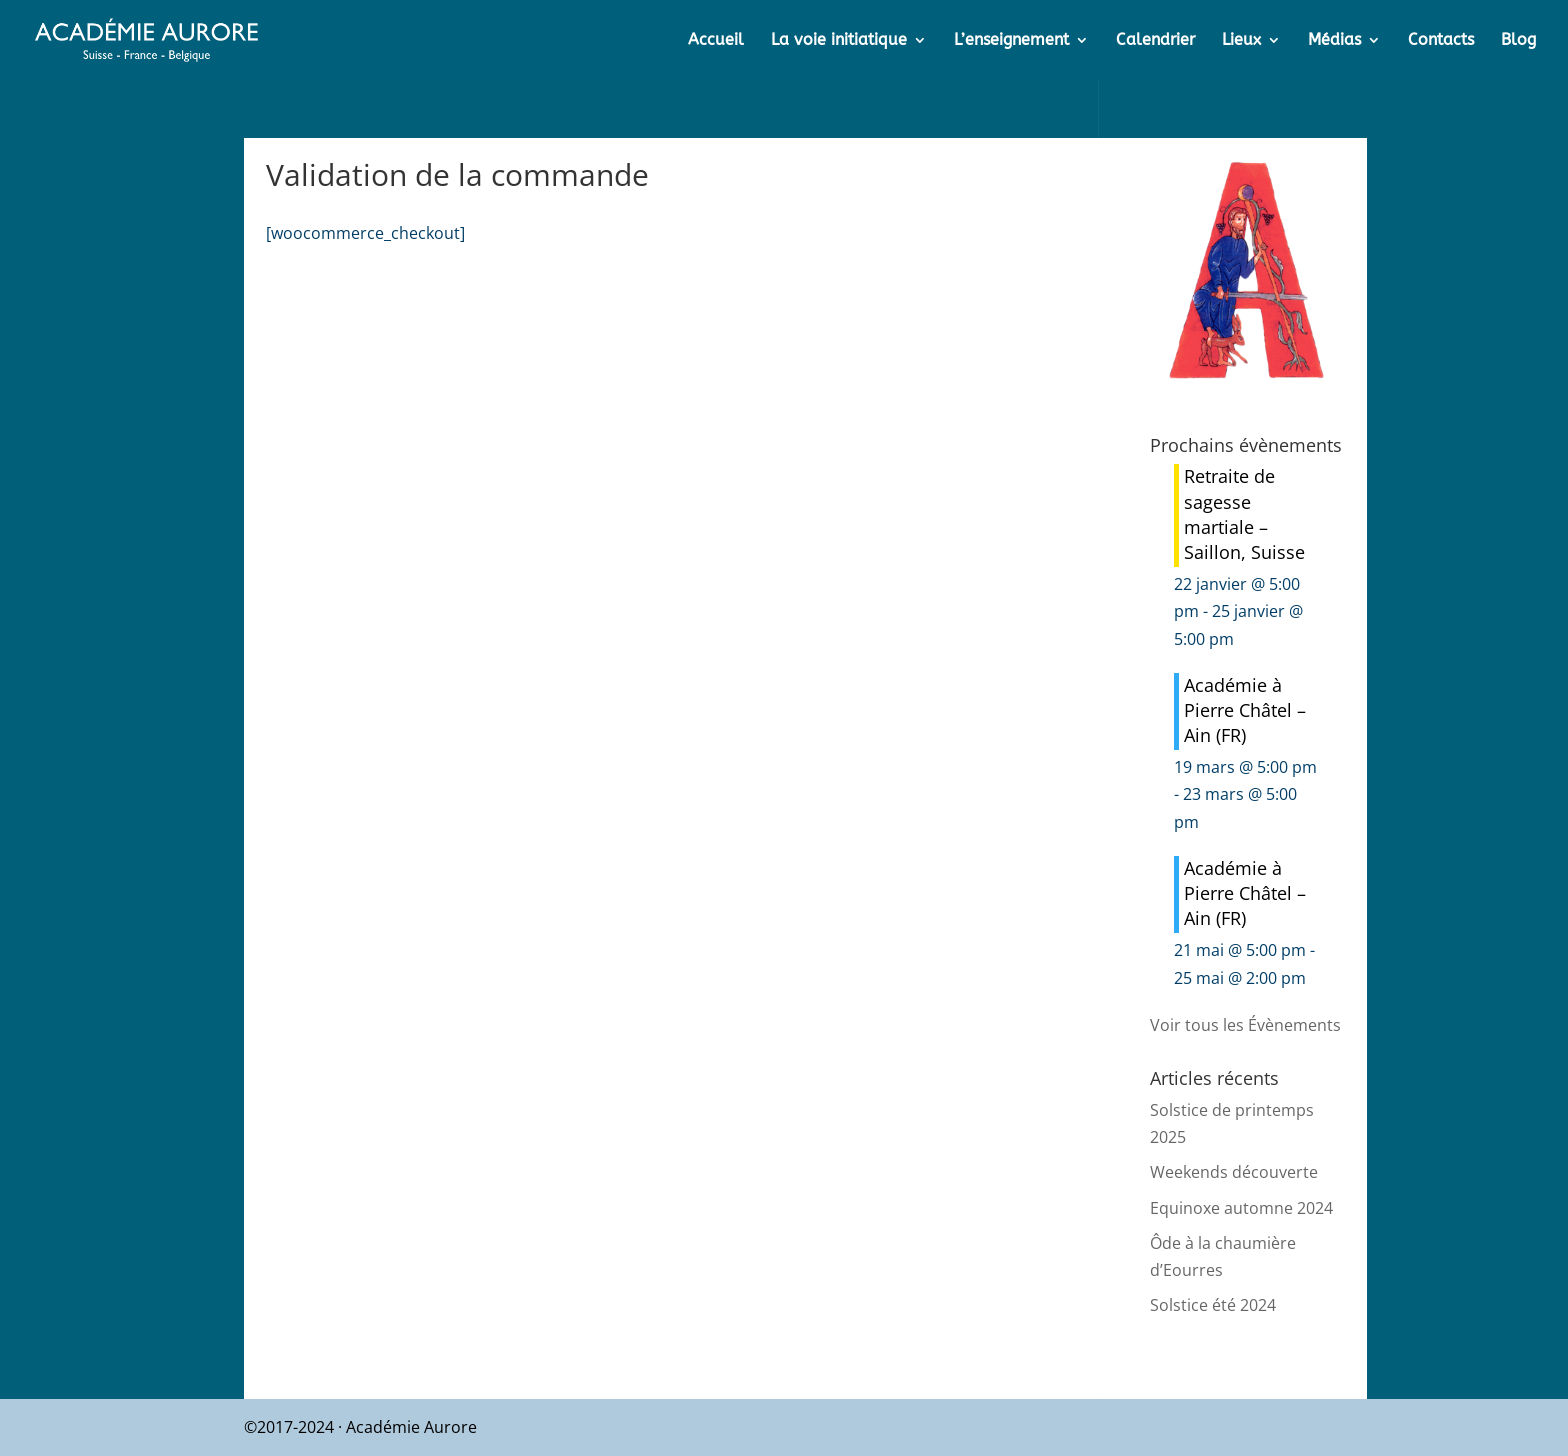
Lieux (1241, 41)
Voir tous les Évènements (1245, 1025)
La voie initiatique (839, 41)
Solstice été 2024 (1213, 1305)
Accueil (716, 41)
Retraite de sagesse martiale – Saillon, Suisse (1244, 514)
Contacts (1441, 41)
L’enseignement (1011, 41)
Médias (1334, 41)
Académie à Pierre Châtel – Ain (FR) (1245, 710)
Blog (1518, 41)
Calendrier (1155, 41)
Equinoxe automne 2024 (1241, 1208)
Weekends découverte (1234, 1172)
